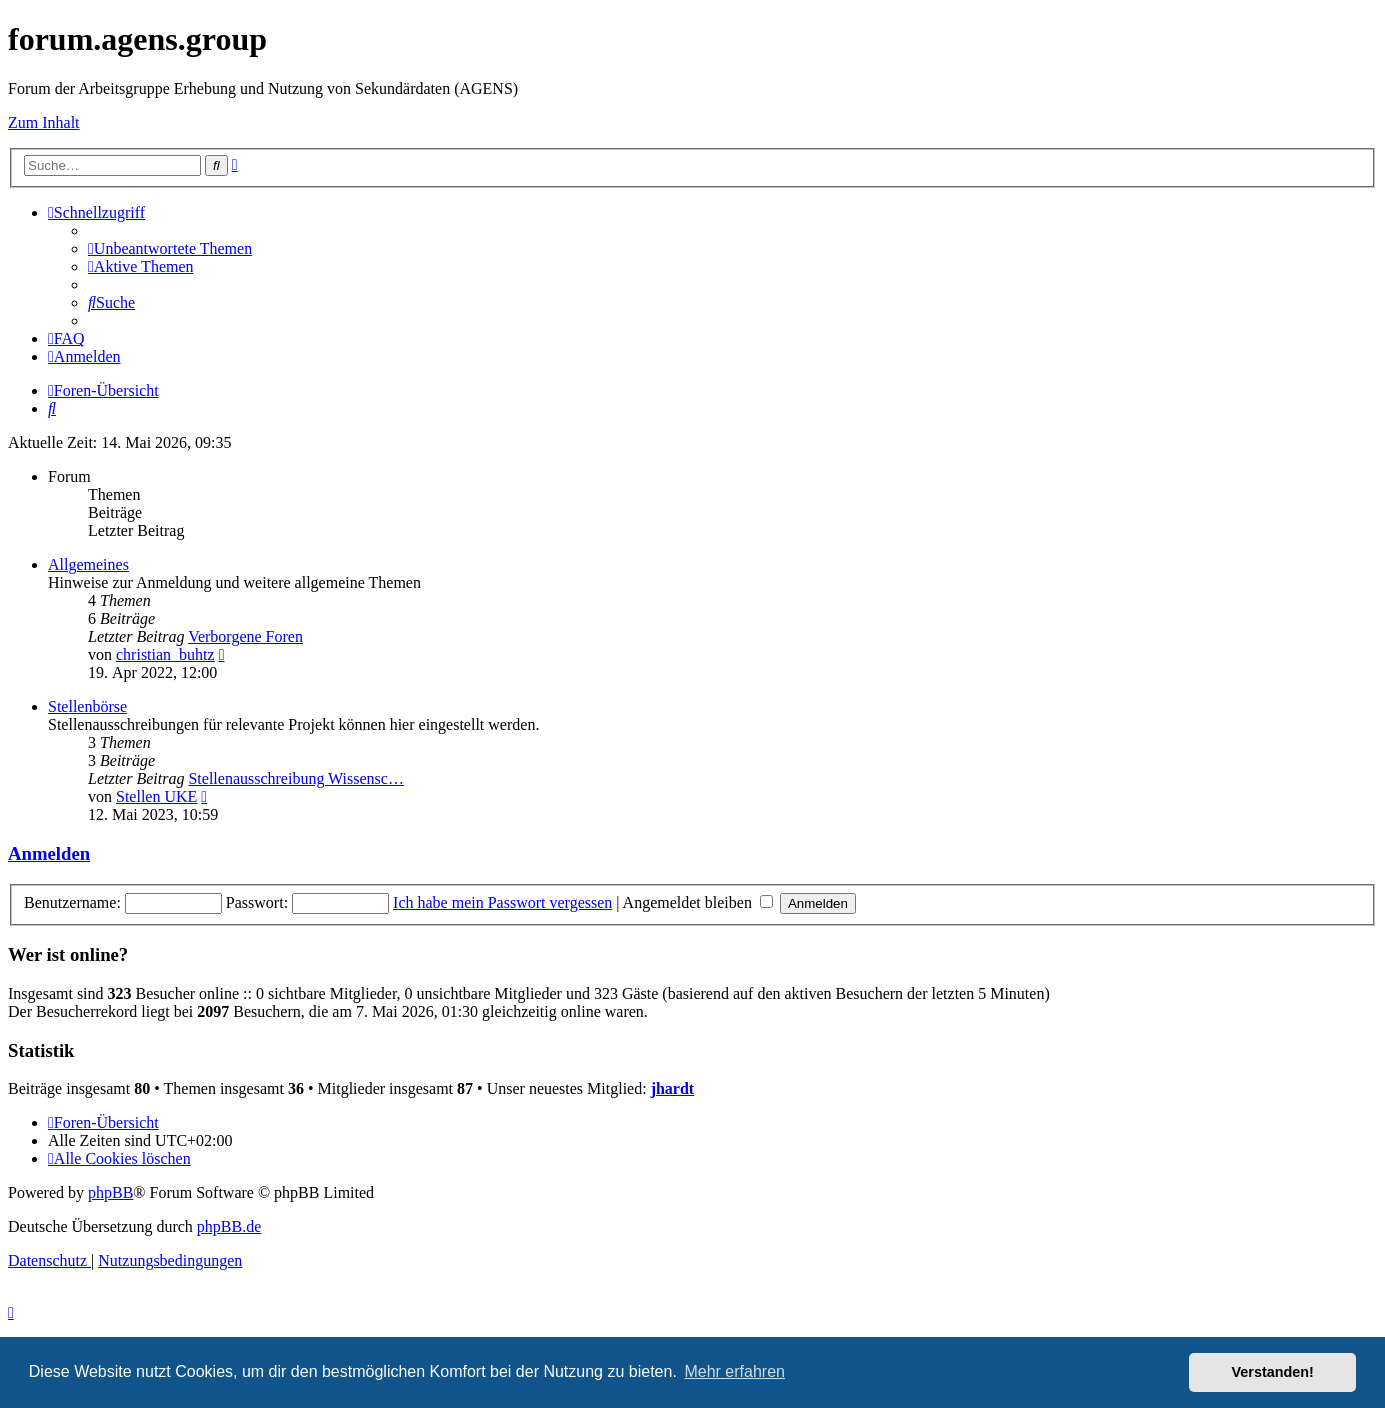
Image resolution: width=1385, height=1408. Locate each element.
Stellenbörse (87, 706)
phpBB (110, 1192)
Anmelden (49, 853)
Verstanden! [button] (1273, 1372)
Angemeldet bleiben (698, 902)
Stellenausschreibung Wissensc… (295, 778)
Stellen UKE (156, 796)
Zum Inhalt (44, 122)
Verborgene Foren (245, 636)
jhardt (673, 1088)
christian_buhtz (165, 654)
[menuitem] (170, 248)
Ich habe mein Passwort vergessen (502, 902)
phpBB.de (229, 1226)
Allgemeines (88, 564)
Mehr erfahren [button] (734, 1371)
